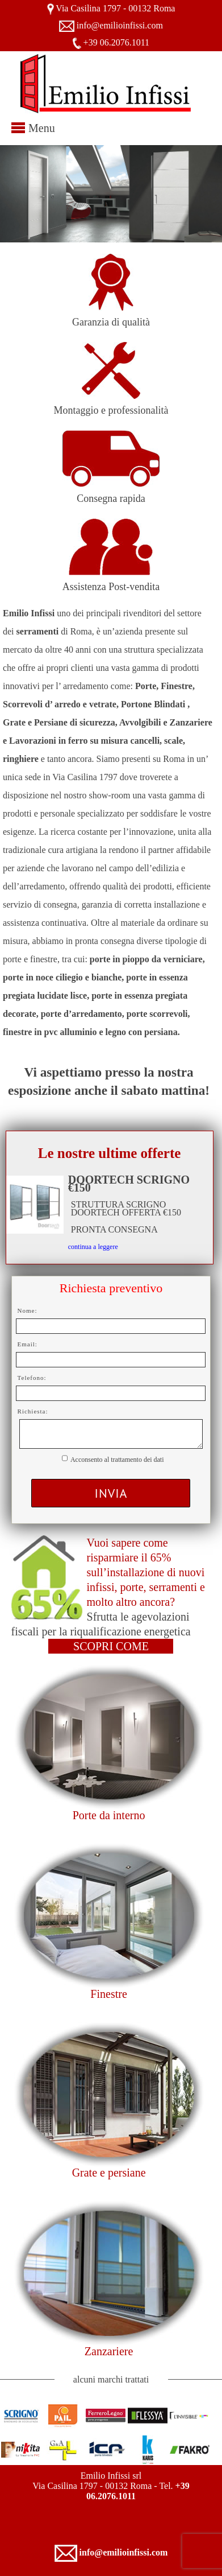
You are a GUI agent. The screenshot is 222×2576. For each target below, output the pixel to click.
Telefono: (32, 1377)
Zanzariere (109, 2351)
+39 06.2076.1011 (116, 42)
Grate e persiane (109, 2172)
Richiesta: (33, 1411)
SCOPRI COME (111, 1646)
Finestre (108, 1994)
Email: (27, 1344)
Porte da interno (109, 1815)
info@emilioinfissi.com (120, 25)
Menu (41, 128)
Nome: (27, 1310)
